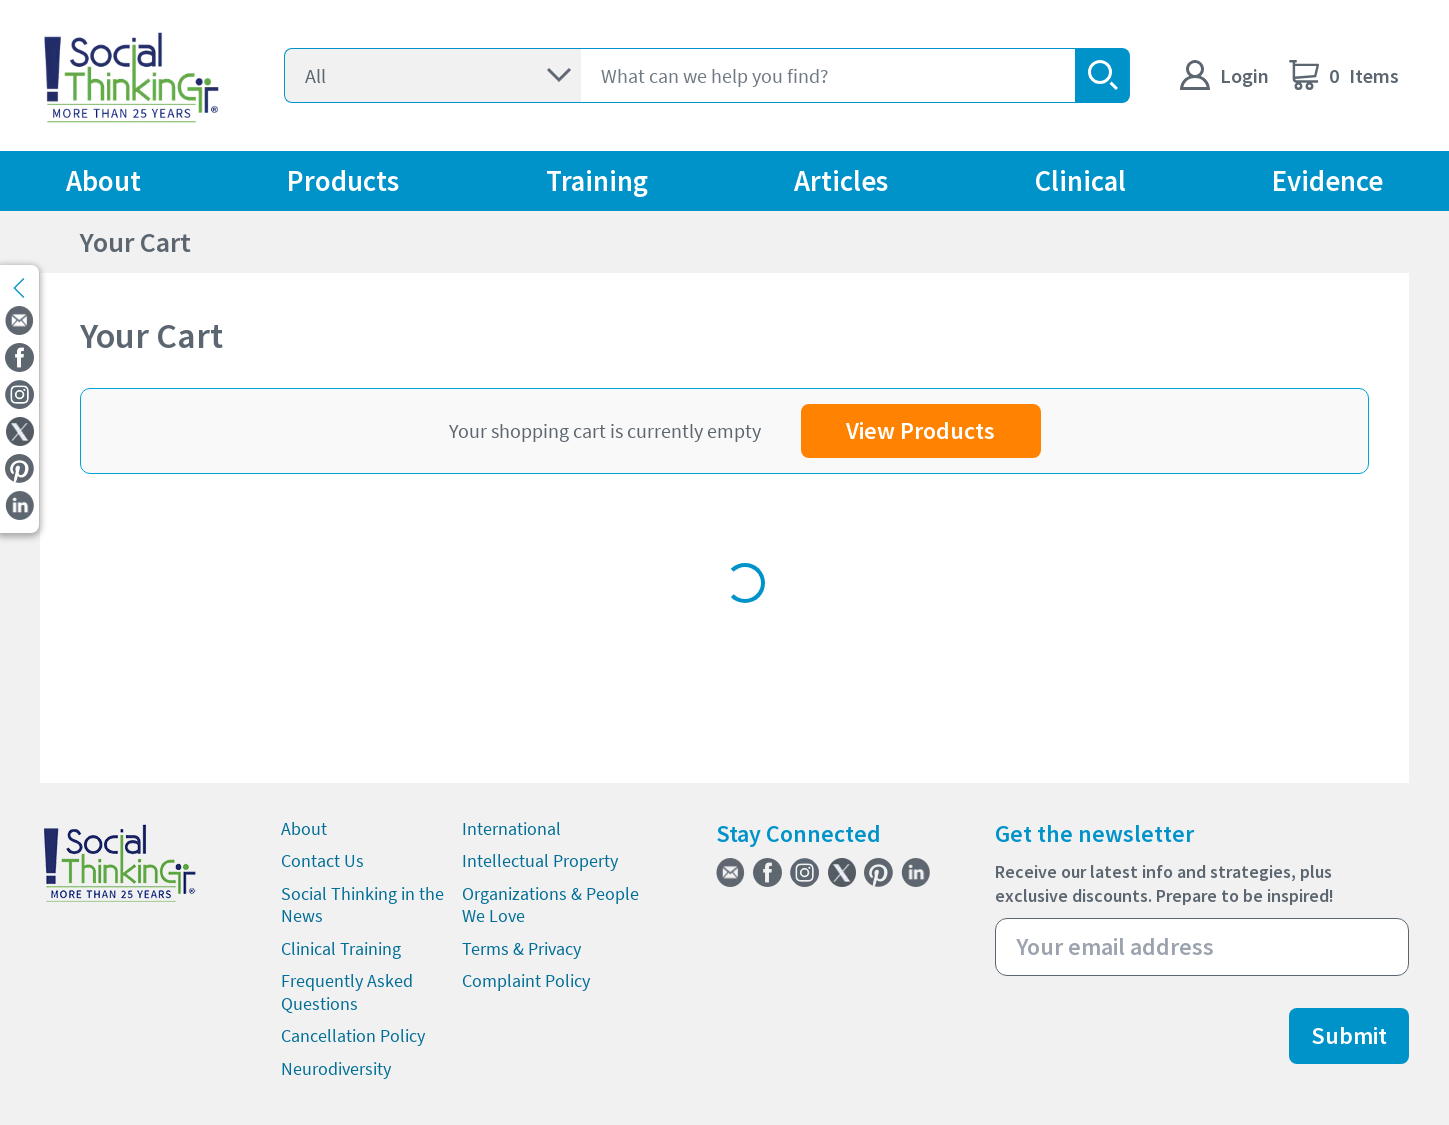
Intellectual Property (540, 860)
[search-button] (1102, 75)
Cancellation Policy (353, 1035)
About (103, 181)
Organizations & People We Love (550, 905)
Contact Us (322, 860)
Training (597, 181)
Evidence (1327, 181)
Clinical (1080, 181)
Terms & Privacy (521, 948)
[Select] (432, 75)
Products (343, 181)
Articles (841, 181)
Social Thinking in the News (362, 905)
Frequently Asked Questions (347, 992)
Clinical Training (341, 948)
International (511, 828)
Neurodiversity (336, 1068)
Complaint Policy (526, 980)
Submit (1349, 1035)
